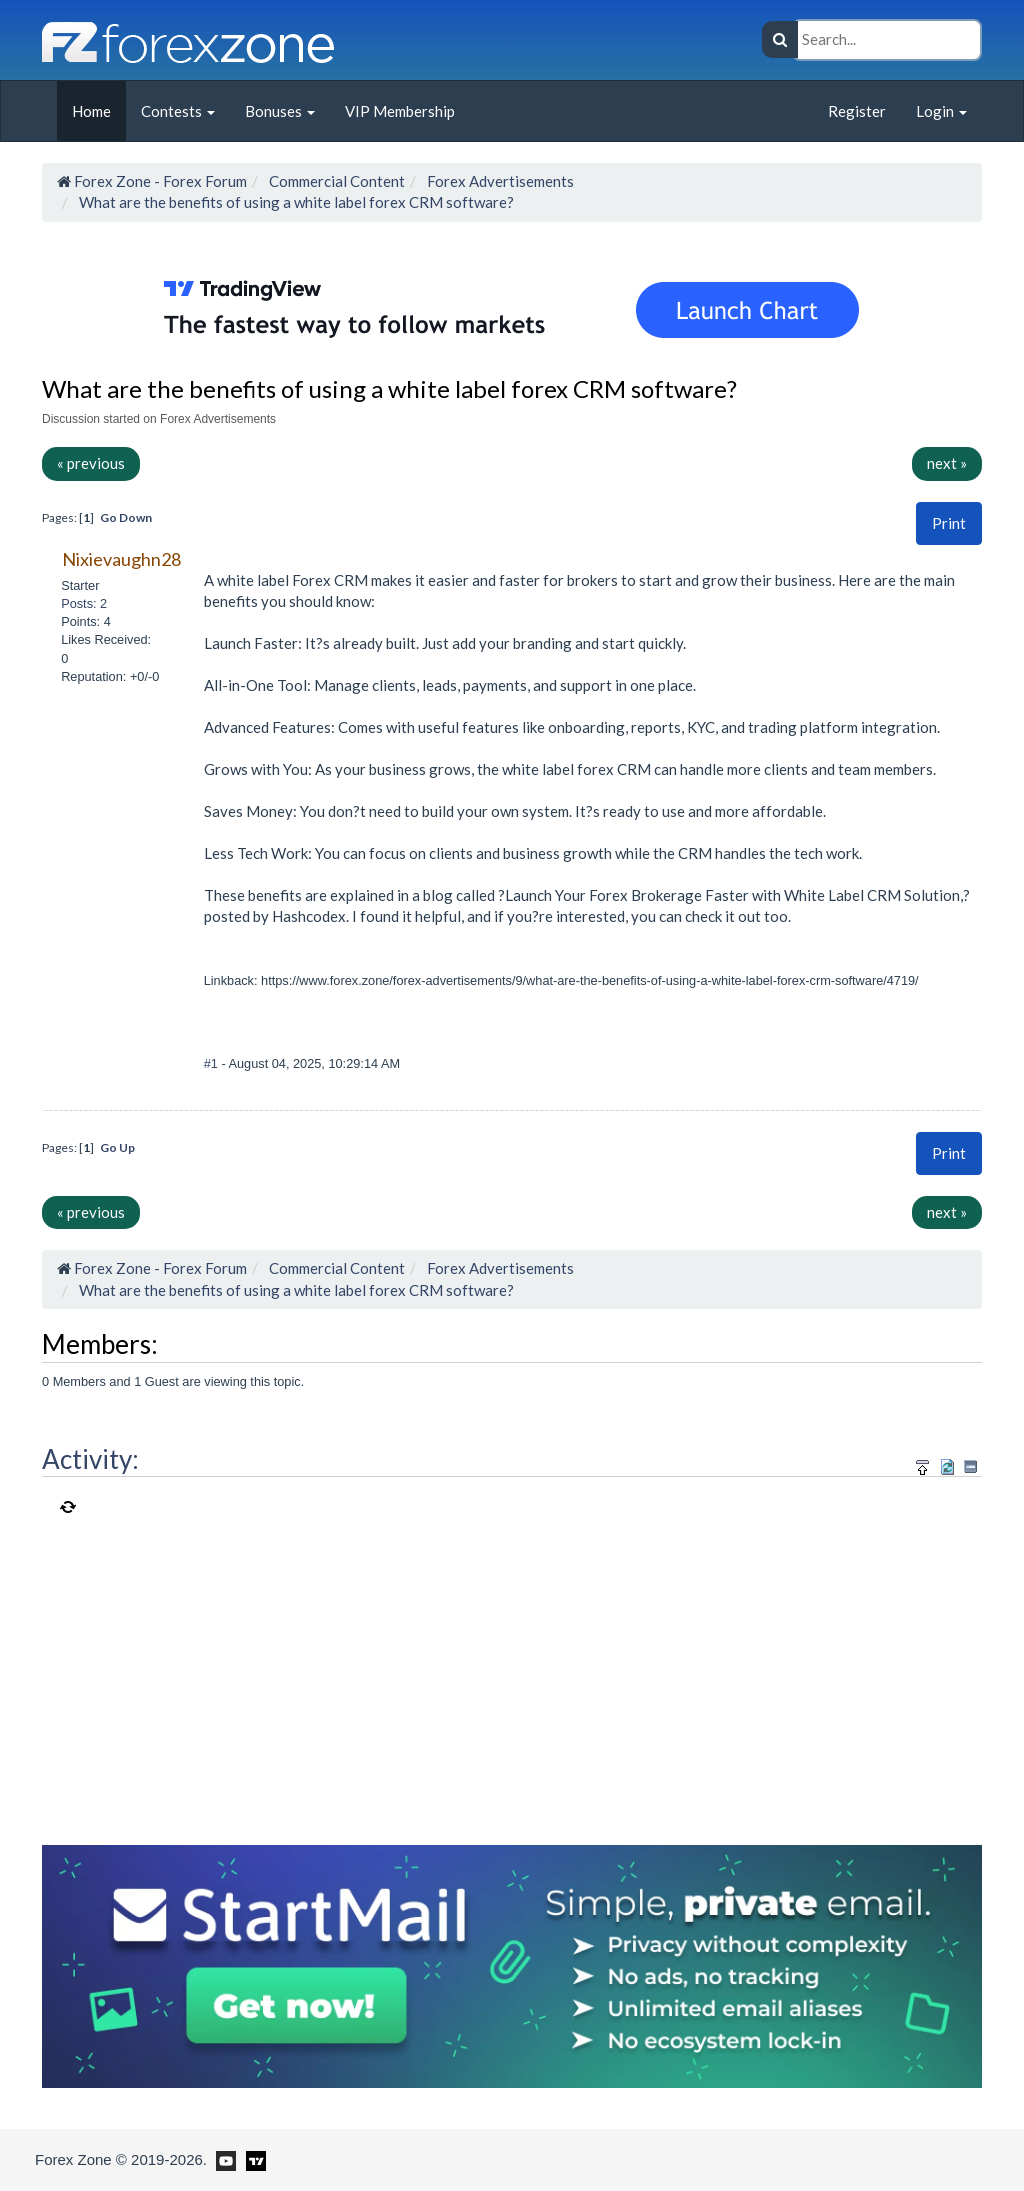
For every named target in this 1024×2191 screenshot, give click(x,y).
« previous (91, 463)
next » (947, 463)
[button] (949, 523)
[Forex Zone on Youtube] (223, 2159)
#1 (213, 1063)
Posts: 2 (84, 603)
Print (949, 523)
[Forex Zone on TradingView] (252, 2159)
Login (941, 111)
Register (857, 111)
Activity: (90, 1459)
